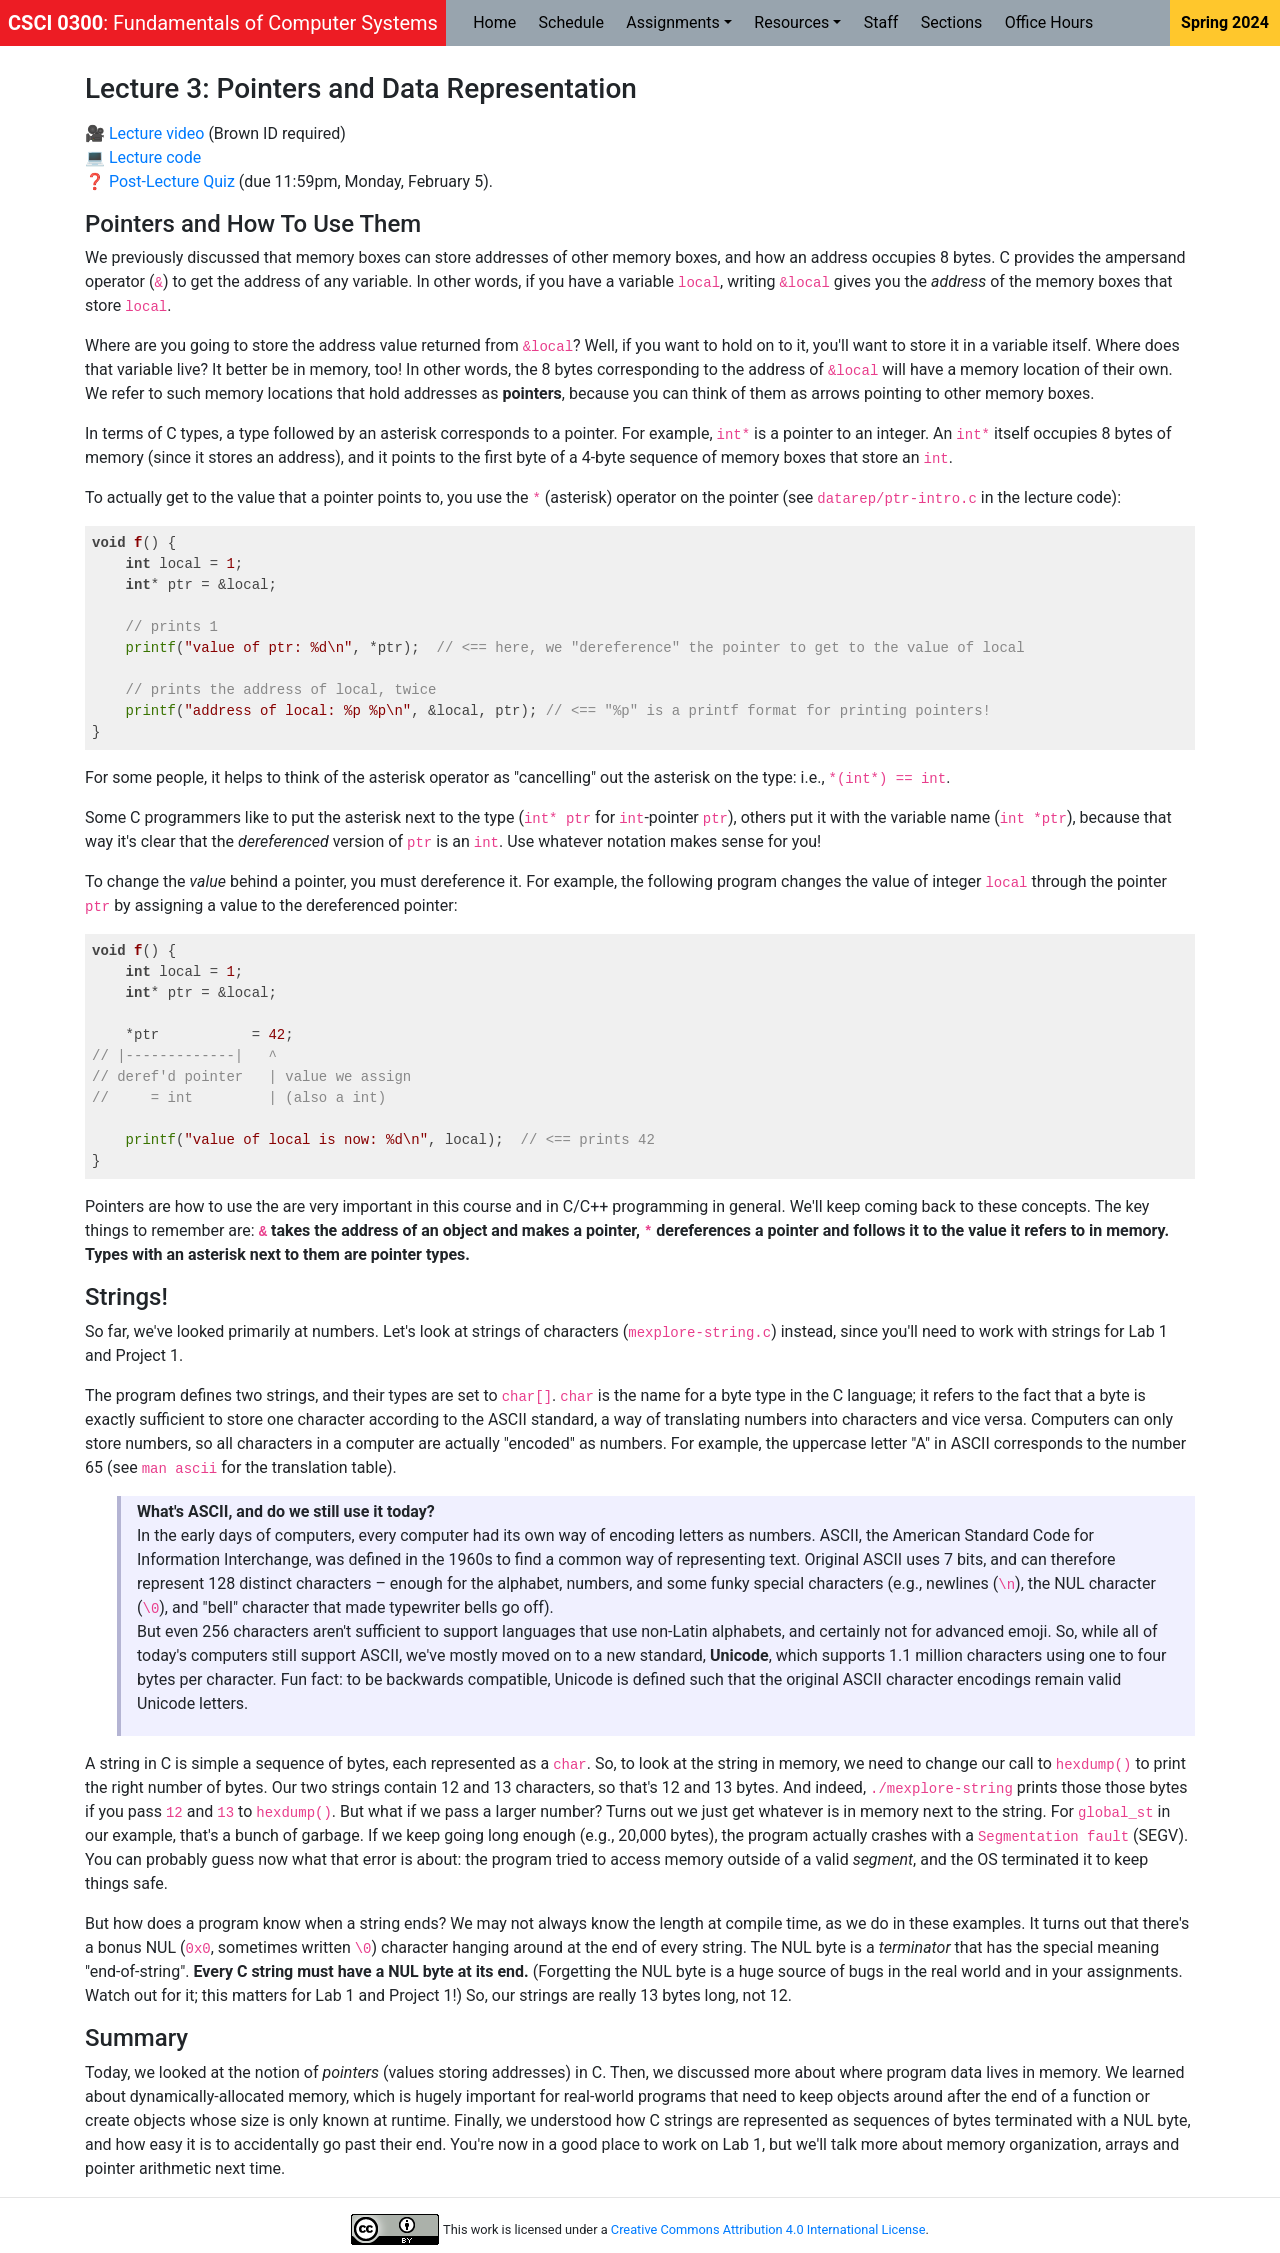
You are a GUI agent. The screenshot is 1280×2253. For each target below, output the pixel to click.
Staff (881, 22)
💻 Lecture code (143, 157)
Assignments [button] (673, 22)
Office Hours (1049, 22)
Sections (952, 22)
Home (494, 22)
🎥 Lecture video (144, 133)
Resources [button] (791, 22)
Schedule (571, 22)
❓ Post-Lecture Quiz (160, 181)
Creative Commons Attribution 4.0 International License (768, 2229)
